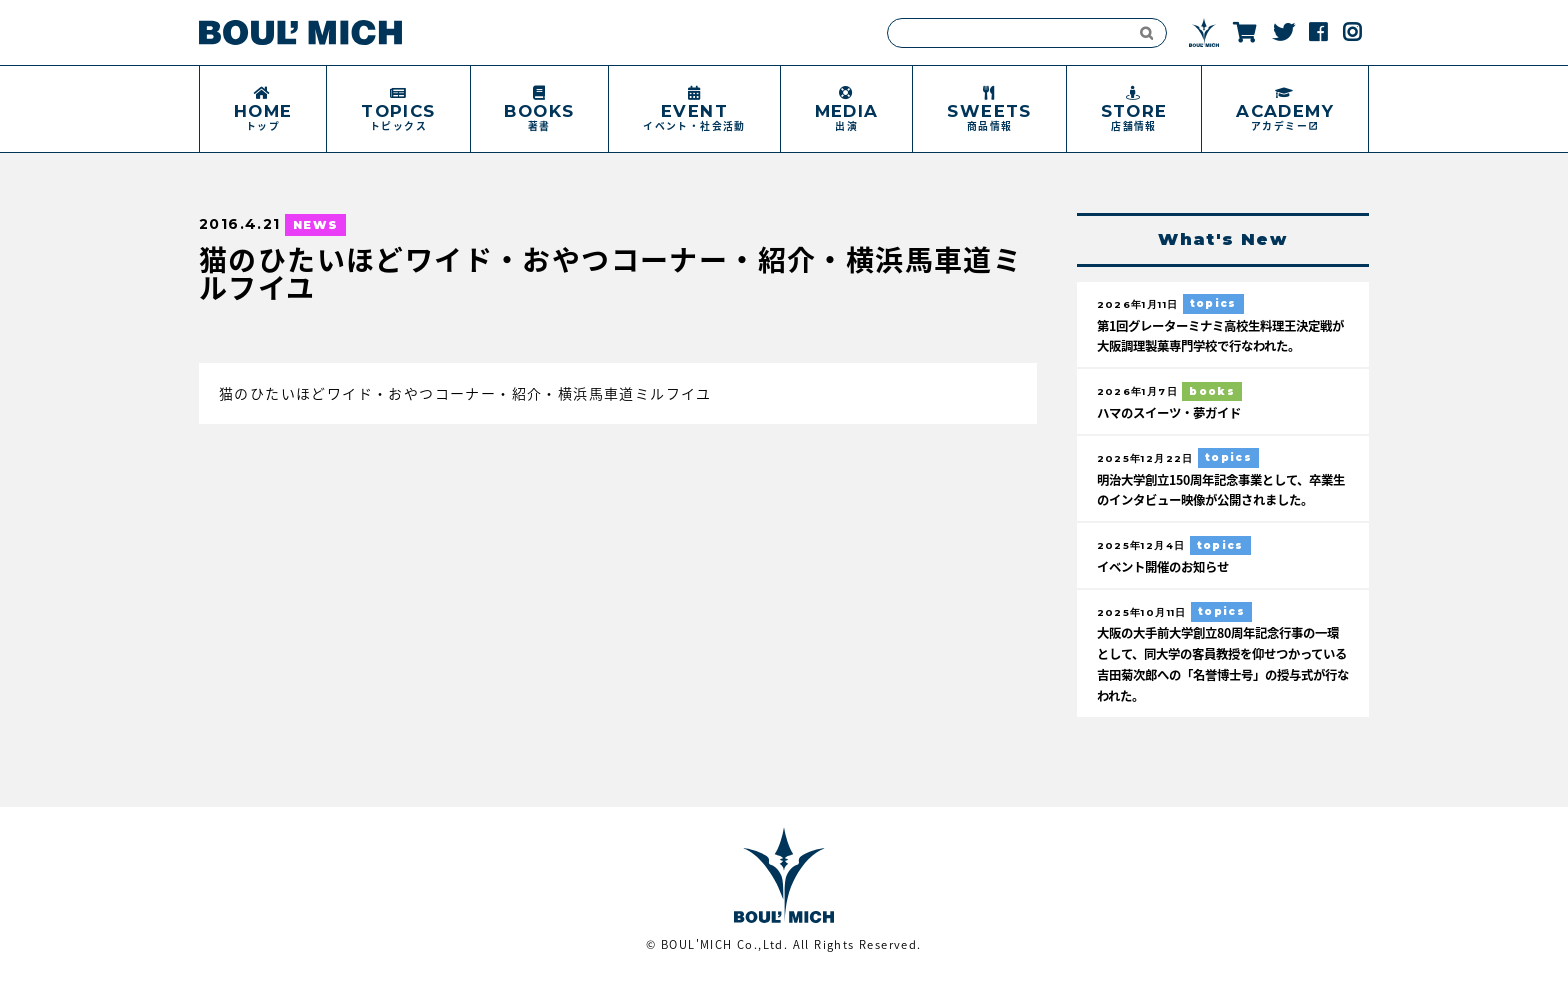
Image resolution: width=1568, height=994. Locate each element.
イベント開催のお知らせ (1168, 586)
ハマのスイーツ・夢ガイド (1175, 412)
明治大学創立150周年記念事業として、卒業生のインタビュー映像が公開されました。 (1217, 499)
